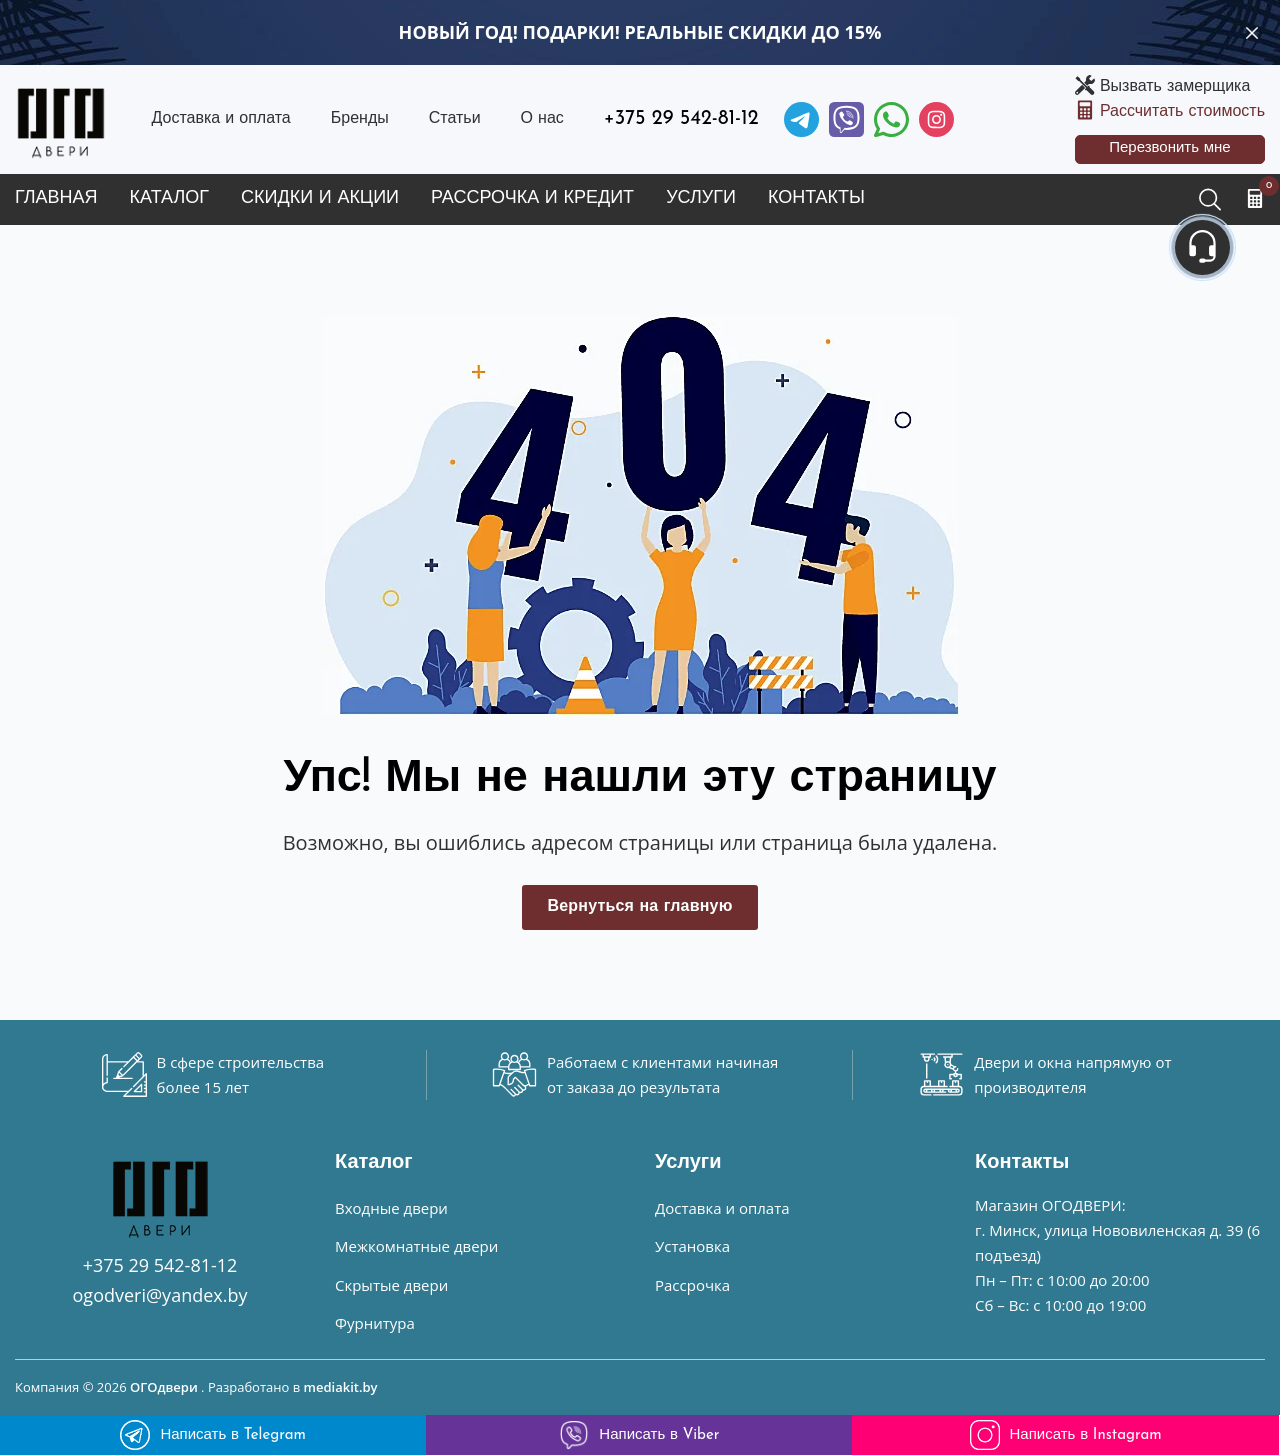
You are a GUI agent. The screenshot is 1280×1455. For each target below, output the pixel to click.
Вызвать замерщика (1175, 87)
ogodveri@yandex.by (160, 1295)
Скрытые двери (391, 1285)
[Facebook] (891, 119)
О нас (542, 119)
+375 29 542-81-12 (681, 119)
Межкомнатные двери (416, 1246)
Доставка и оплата (220, 119)
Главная (56, 198)
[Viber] (846, 119)
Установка (692, 1246)
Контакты (816, 198)
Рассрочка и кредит (532, 198)
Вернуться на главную (639, 907)
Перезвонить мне (1170, 148)
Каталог (169, 198)
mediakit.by (341, 1387)
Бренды (360, 119)
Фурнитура (375, 1323)
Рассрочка (692, 1285)
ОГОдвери (164, 1387)
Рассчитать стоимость (1182, 112)
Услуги (701, 198)
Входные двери (391, 1208)
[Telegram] (801, 119)
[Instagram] (936, 119)
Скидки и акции (320, 198)
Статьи (455, 119)
